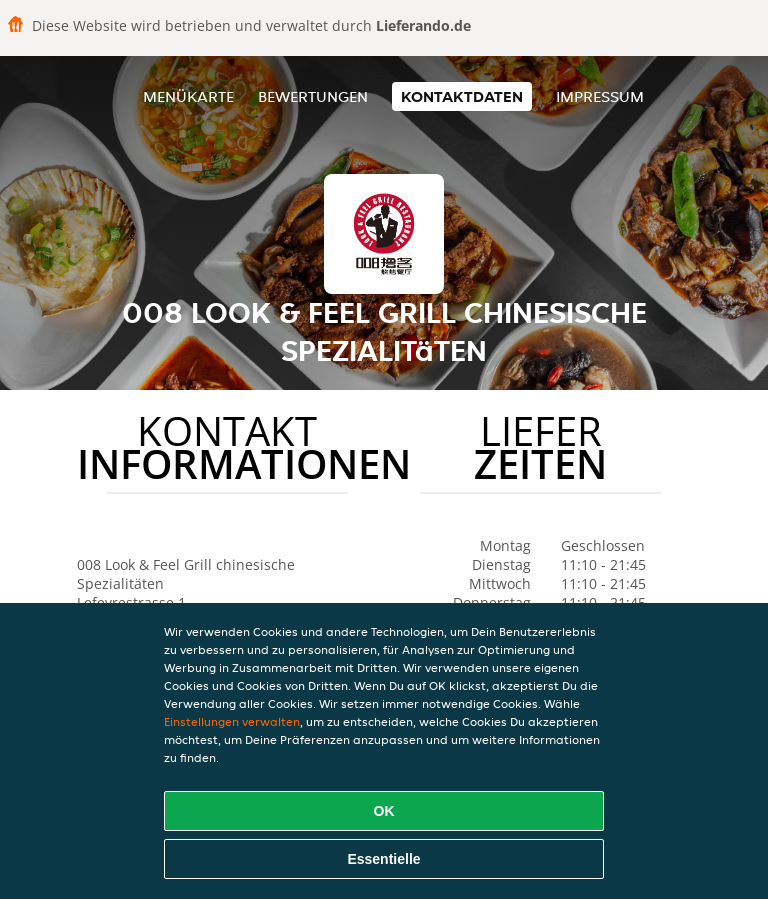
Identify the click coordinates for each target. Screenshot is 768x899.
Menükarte (188, 96)
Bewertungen (313, 96)
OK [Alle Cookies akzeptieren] (384, 811)
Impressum (600, 96)
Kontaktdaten (462, 96)
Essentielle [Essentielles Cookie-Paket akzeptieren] (383, 859)
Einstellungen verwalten (232, 721)
